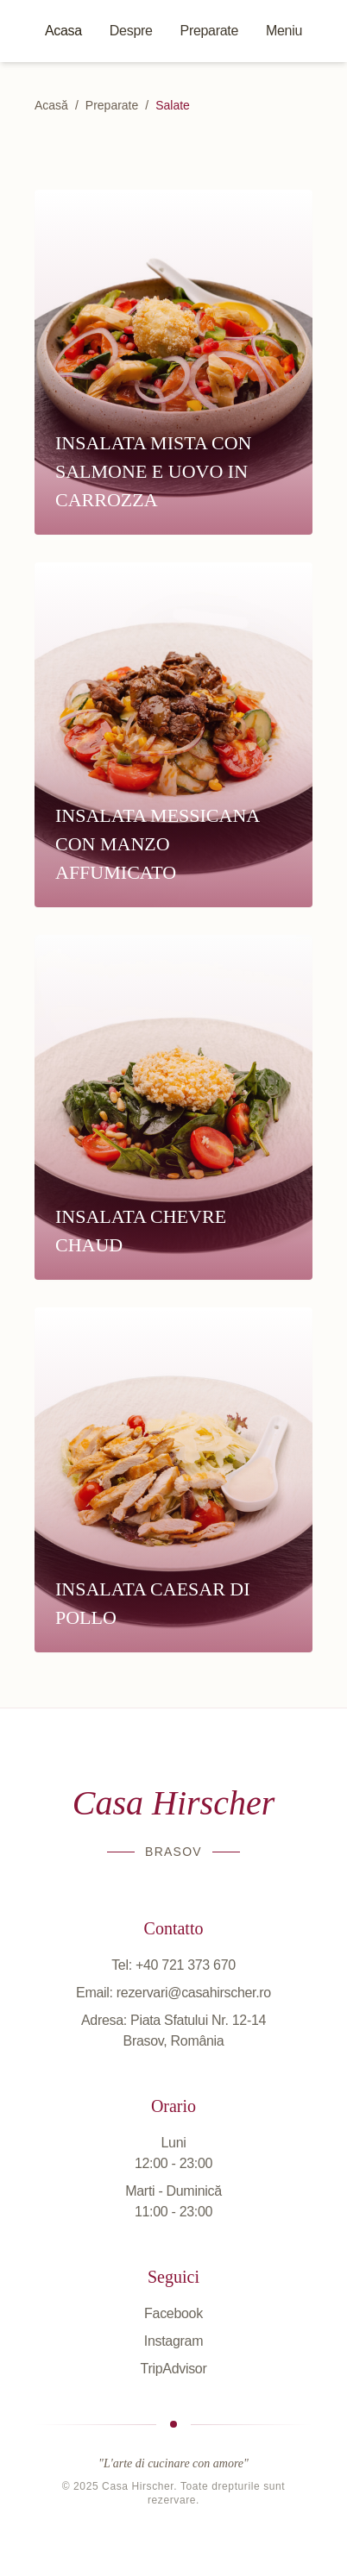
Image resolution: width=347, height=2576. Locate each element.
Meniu (284, 30)
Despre (131, 30)
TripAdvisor (174, 2368)
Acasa (63, 30)
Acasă (51, 105)
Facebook (173, 2313)
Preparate (209, 30)
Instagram (173, 2341)
